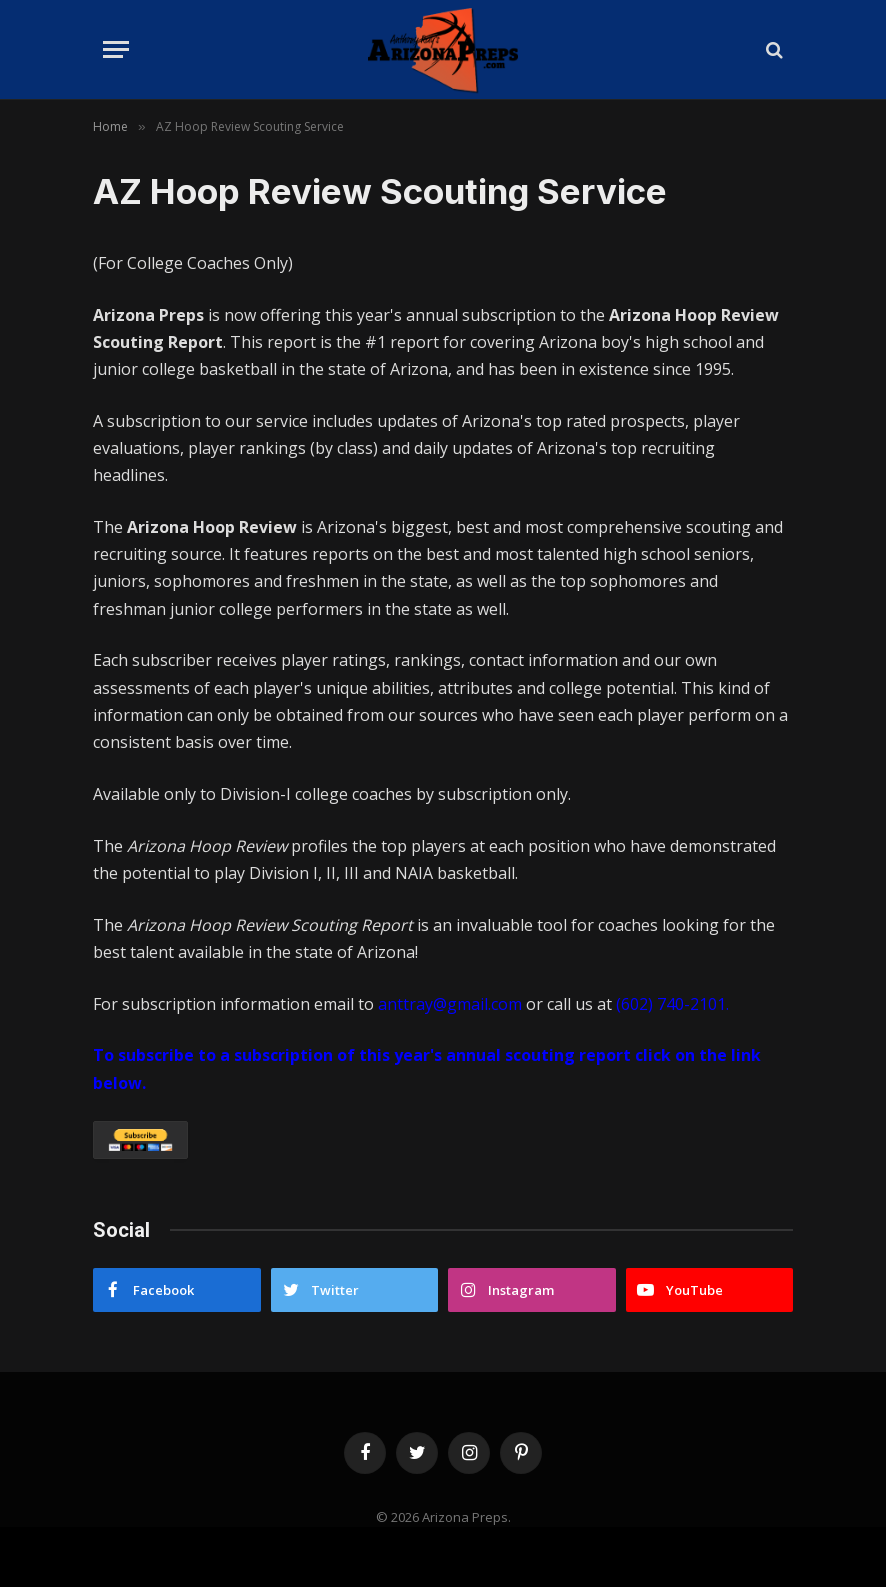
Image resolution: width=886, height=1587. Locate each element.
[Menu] (116, 49)
